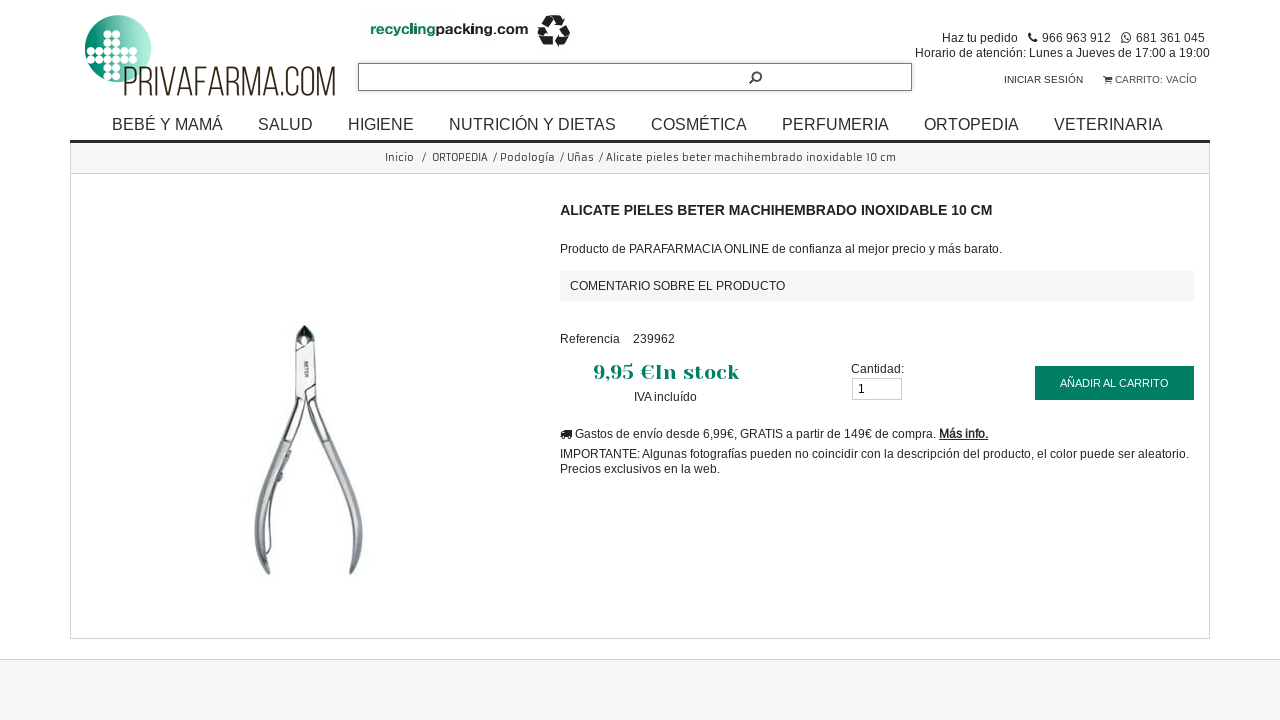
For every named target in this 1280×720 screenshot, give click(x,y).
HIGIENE (381, 124)
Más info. (963, 433)
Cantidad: (877, 368)
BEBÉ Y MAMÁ (167, 124)
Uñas (580, 157)
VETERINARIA (1108, 124)
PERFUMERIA (835, 124)
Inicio (399, 157)
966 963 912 (1076, 37)
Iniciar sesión (1043, 79)
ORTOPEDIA (971, 124)
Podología (527, 157)
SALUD (285, 124)
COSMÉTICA (699, 124)
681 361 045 (1170, 37)
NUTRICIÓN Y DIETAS (532, 124)
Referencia (590, 338)
